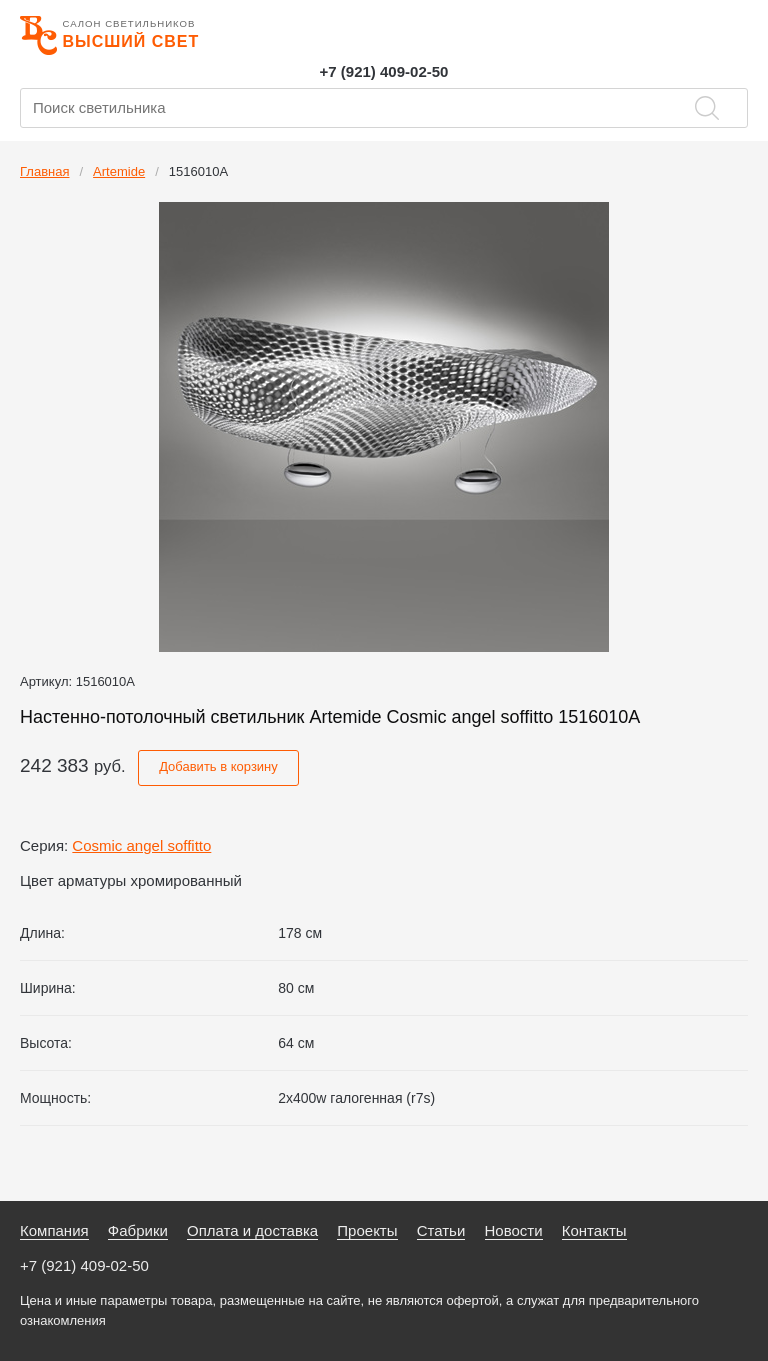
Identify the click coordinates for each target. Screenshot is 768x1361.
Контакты (594, 1230)
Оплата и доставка (252, 1230)
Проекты (367, 1230)
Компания (54, 1230)
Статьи (441, 1230)
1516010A (198, 171)
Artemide (119, 171)
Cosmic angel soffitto (141, 845)
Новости (514, 1230)
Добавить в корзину (218, 766)
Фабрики (138, 1230)
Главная (44, 171)
